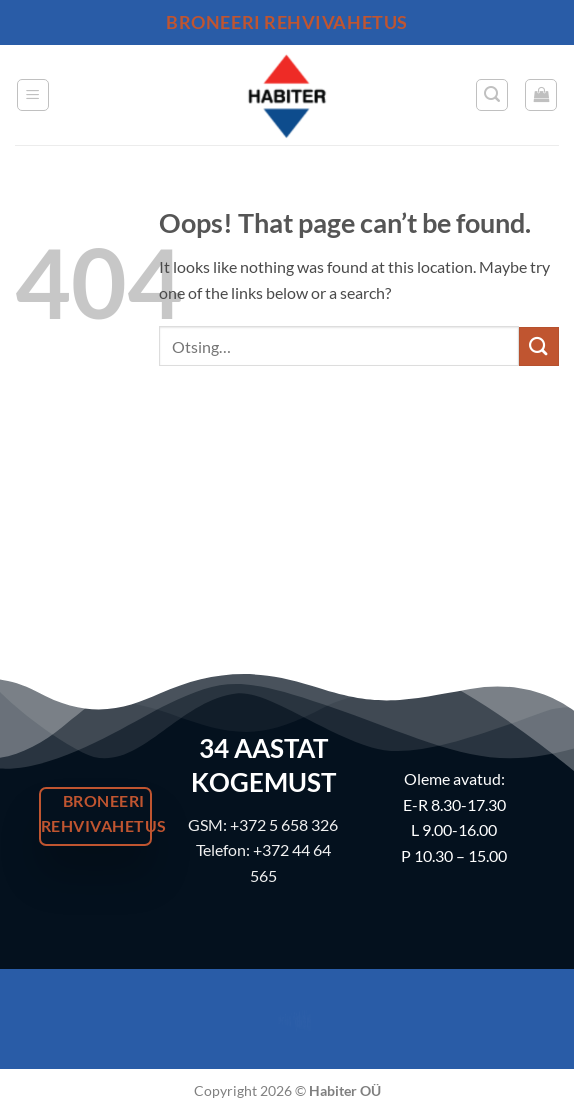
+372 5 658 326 (284, 824)
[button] (33, 95)
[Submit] (539, 346)
